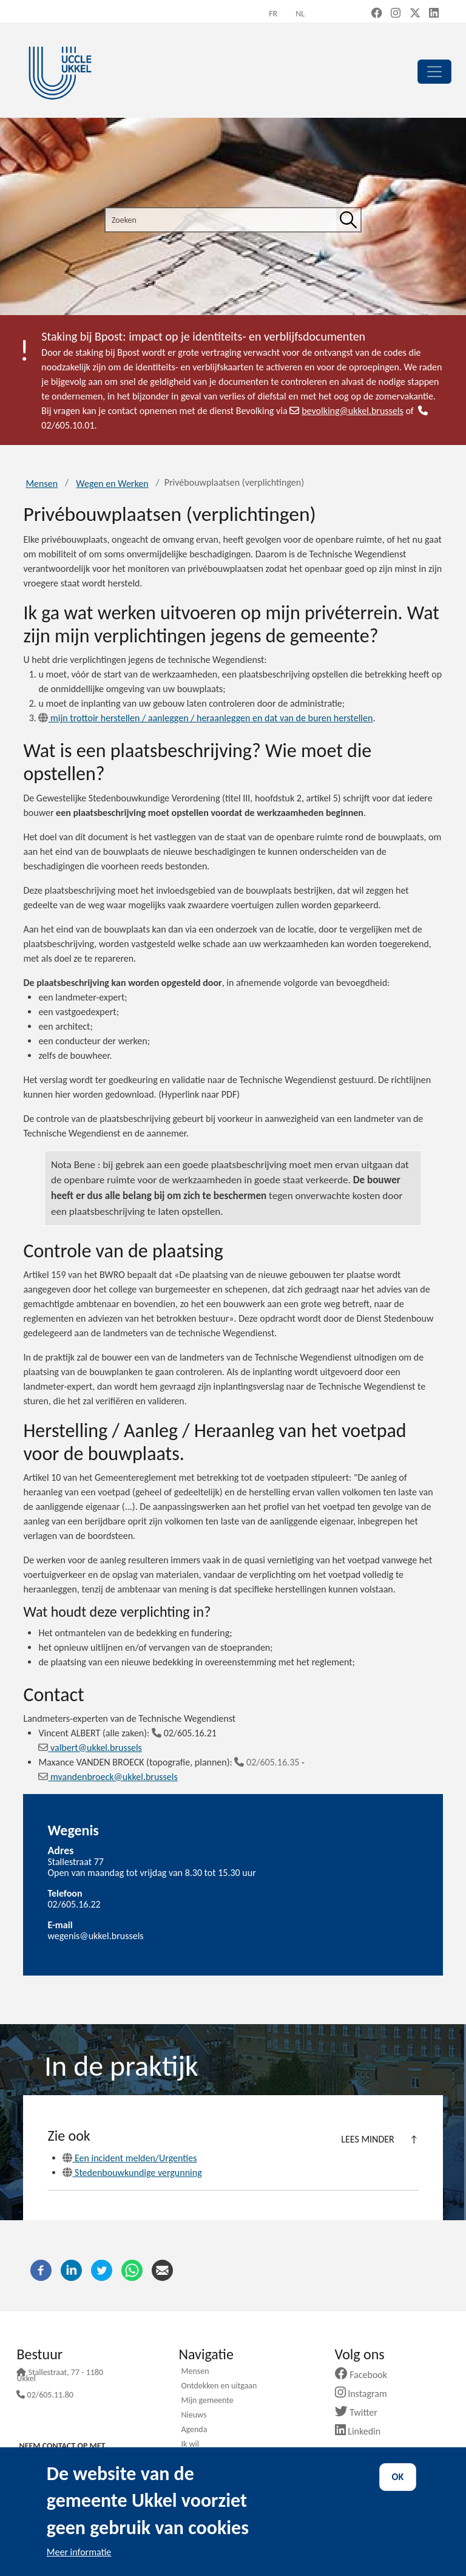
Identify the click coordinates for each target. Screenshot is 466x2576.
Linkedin (362, 2431)
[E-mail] (162, 2269)
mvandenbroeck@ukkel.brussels (107, 1776)
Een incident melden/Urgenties (129, 2158)
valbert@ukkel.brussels (89, 1747)
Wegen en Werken (112, 483)
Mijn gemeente (207, 2401)
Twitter (360, 2412)
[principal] (434, 71)
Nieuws (193, 2415)
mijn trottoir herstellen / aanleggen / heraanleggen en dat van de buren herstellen (205, 718)
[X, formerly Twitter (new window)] (415, 14)
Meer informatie (79, 2552)
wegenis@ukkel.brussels (95, 1936)
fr (273, 13)
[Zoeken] (348, 219)
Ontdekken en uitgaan (219, 2386)
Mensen (41, 483)
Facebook (366, 2375)
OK (398, 2477)
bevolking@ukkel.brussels (346, 410)
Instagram (365, 2393)
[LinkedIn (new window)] (434, 14)
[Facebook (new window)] (376, 14)
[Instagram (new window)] (395, 14)
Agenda (194, 2430)
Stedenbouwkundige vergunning (131, 2172)
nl (300, 13)
